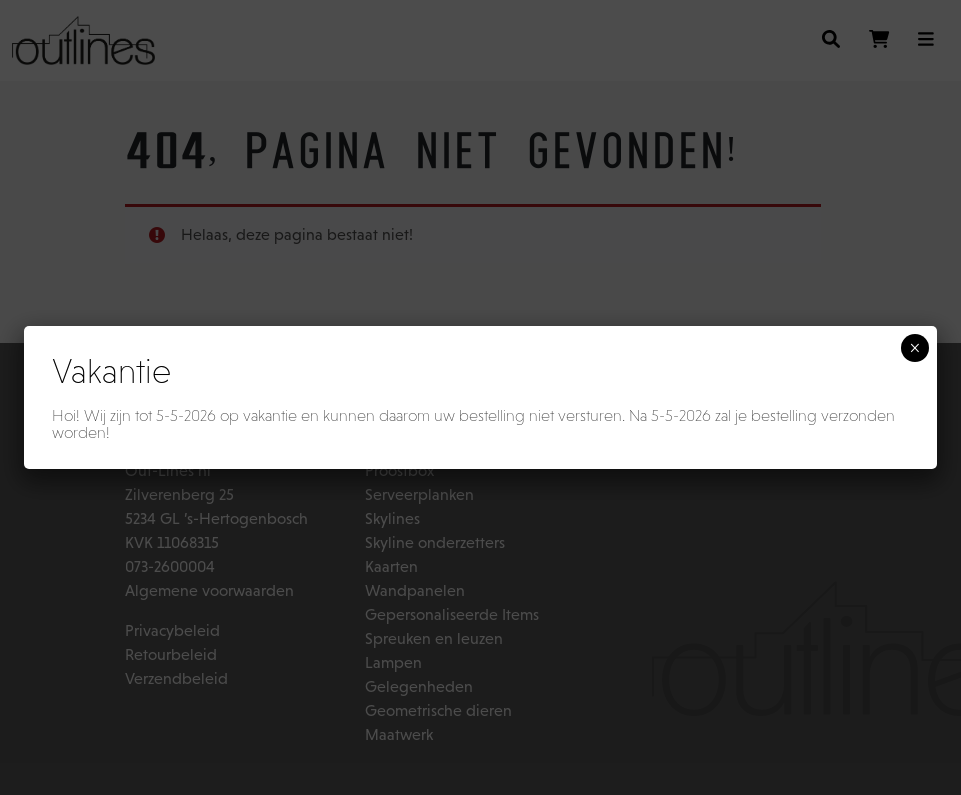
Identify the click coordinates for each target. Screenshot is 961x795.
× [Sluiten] (914, 348)
